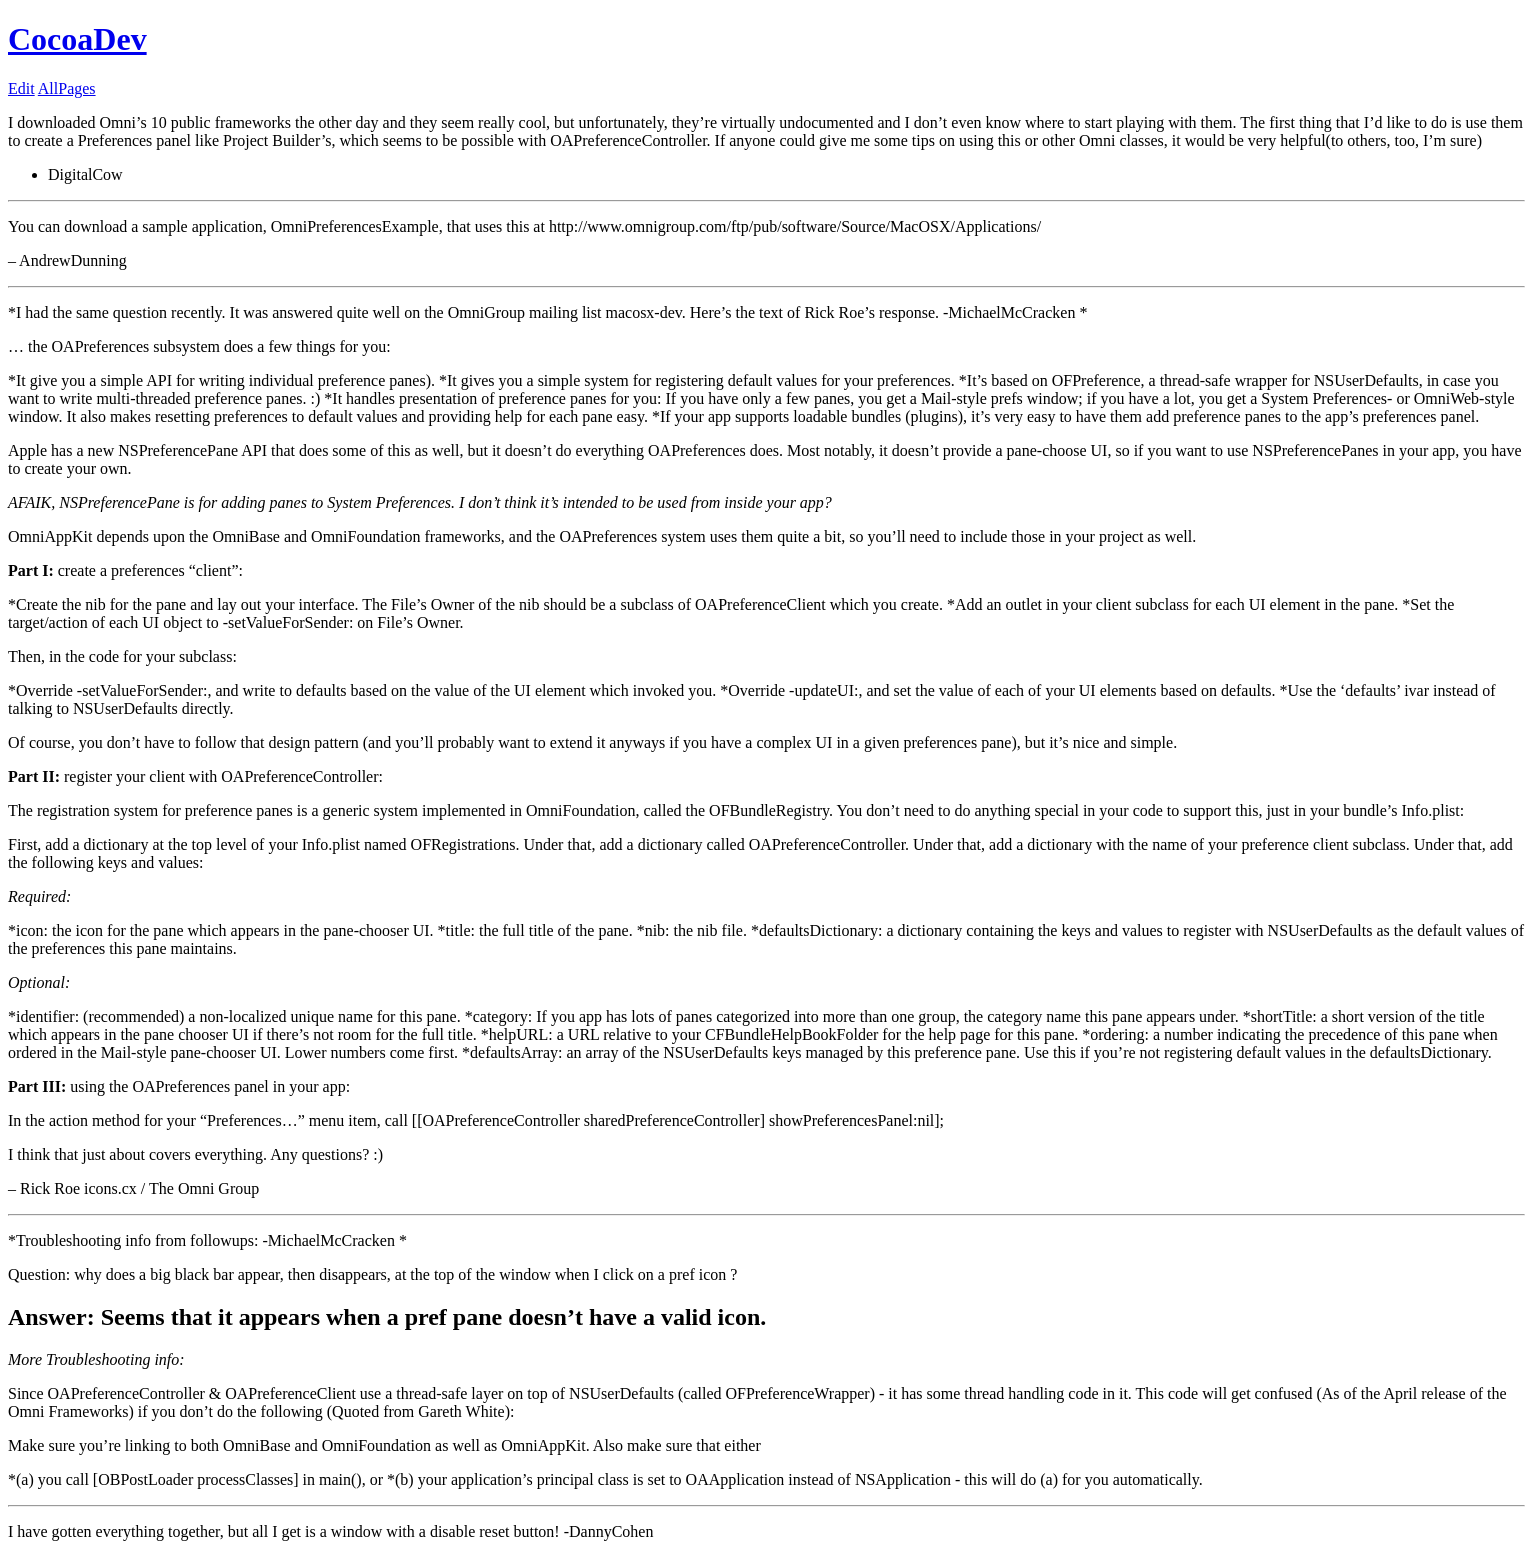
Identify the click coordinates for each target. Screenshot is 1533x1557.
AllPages (67, 88)
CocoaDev (77, 39)
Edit (21, 88)
